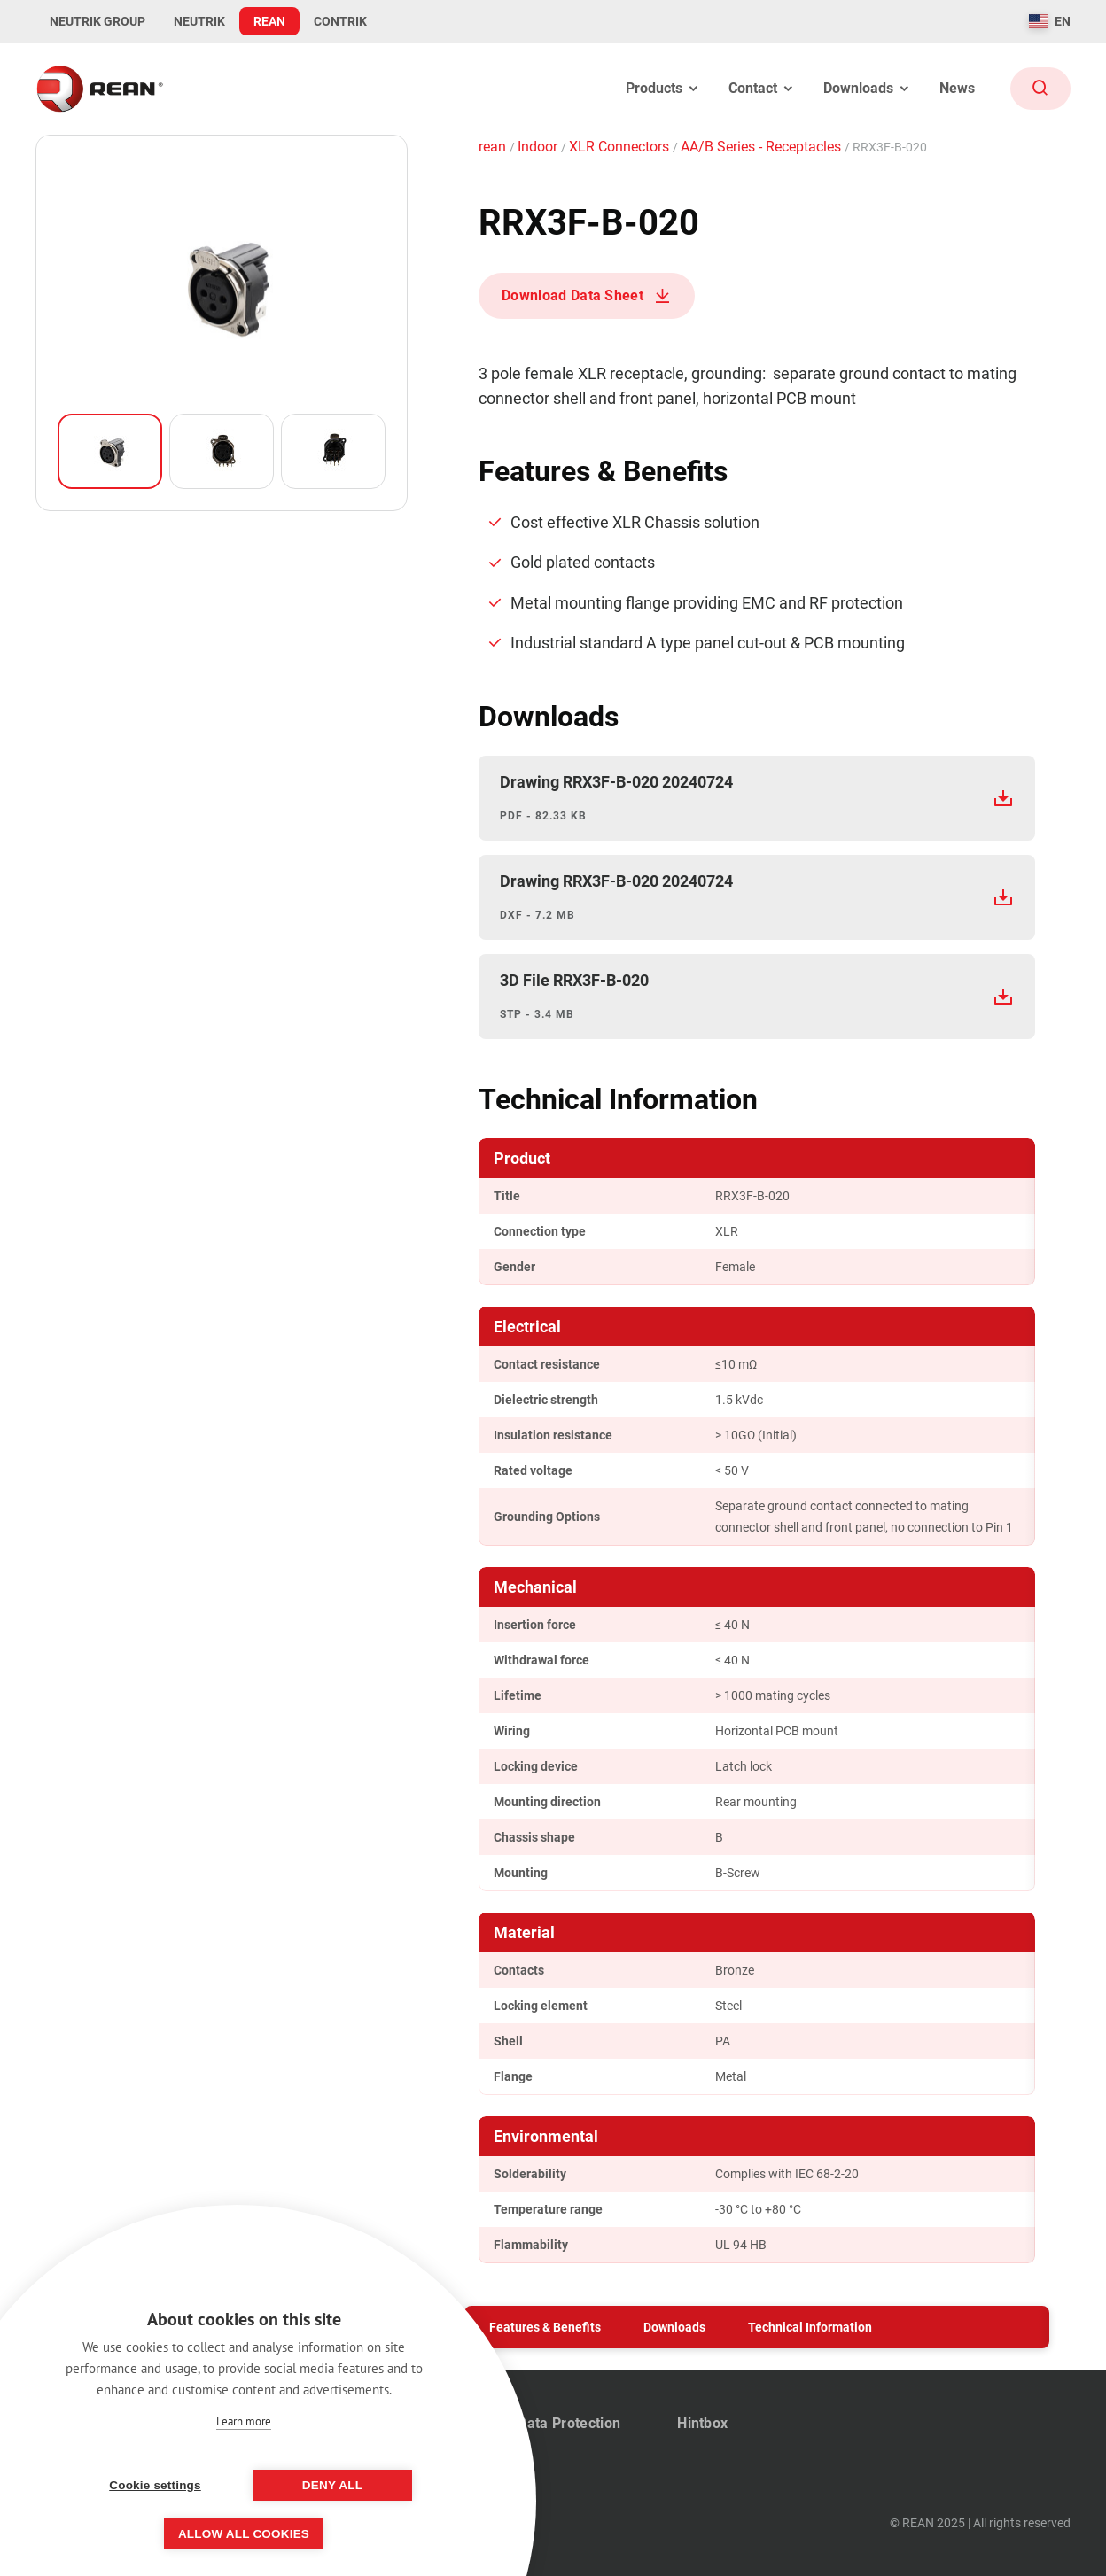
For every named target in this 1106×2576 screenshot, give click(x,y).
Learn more (243, 2421)
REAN (269, 21)
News (957, 88)
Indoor (539, 146)
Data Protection (569, 2423)
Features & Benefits (545, 2327)
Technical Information (810, 2327)
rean (494, 146)
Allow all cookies (243, 2534)
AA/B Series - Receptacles (763, 146)
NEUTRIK (199, 21)
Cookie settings (155, 2485)
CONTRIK (340, 21)
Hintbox (702, 2423)
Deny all (332, 2485)
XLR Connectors (621, 146)
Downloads (674, 2327)
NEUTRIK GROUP (97, 21)
